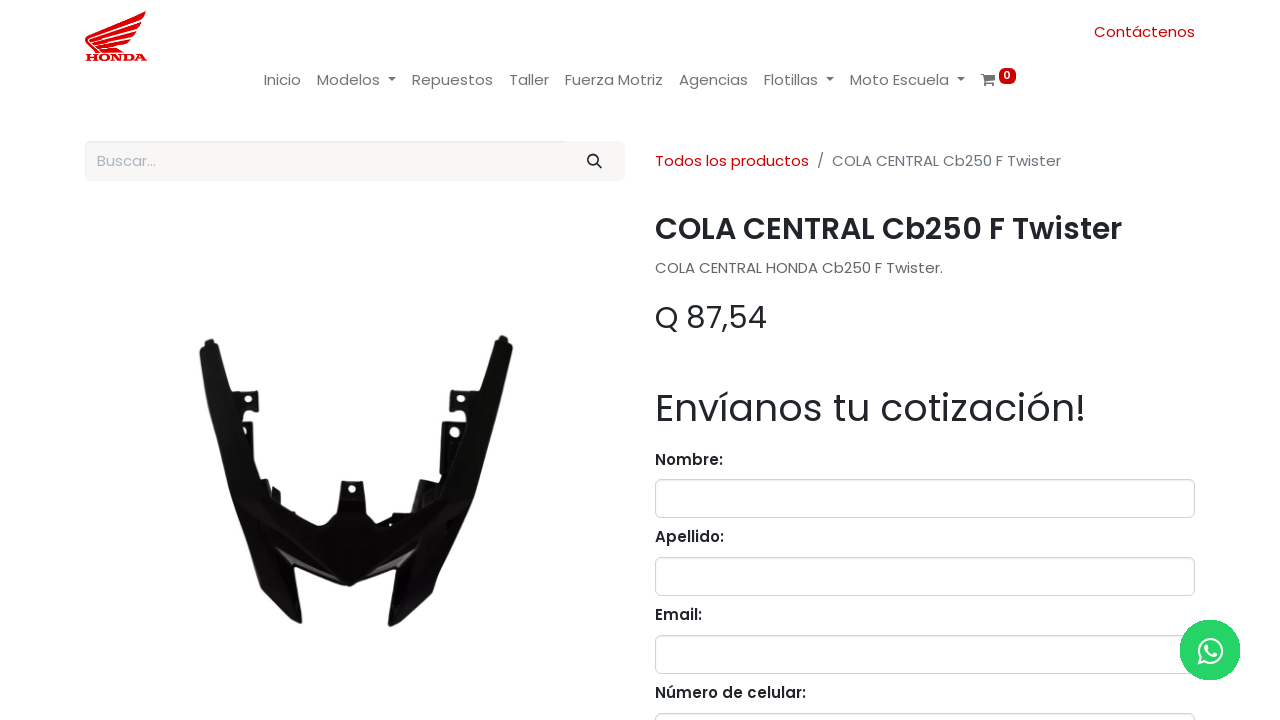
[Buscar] (595, 161)
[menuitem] (282, 80)
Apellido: (689, 536)
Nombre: (689, 459)
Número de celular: (730, 692)
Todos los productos (732, 160)
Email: (678, 614)
